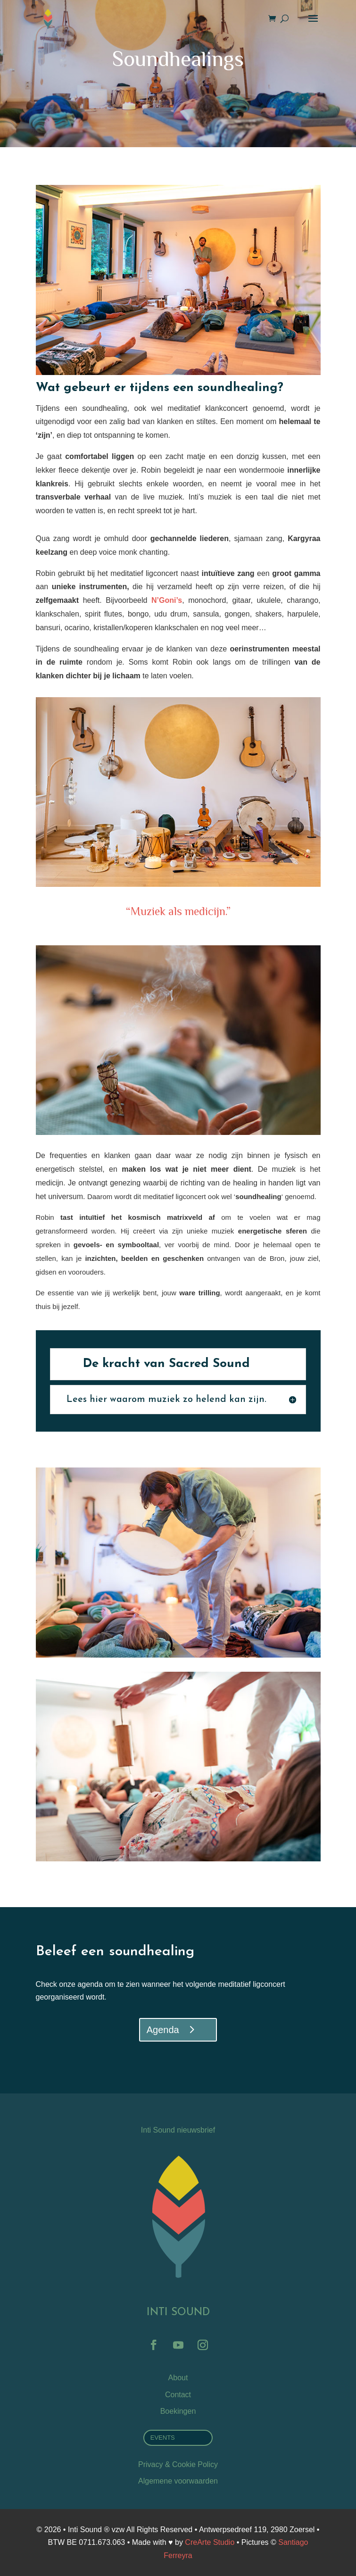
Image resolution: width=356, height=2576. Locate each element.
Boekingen (178, 2411)
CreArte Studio (209, 2542)
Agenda (163, 2030)
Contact (178, 2395)
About (178, 2378)
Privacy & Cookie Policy (178, 2464)
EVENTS (162, 2437)
